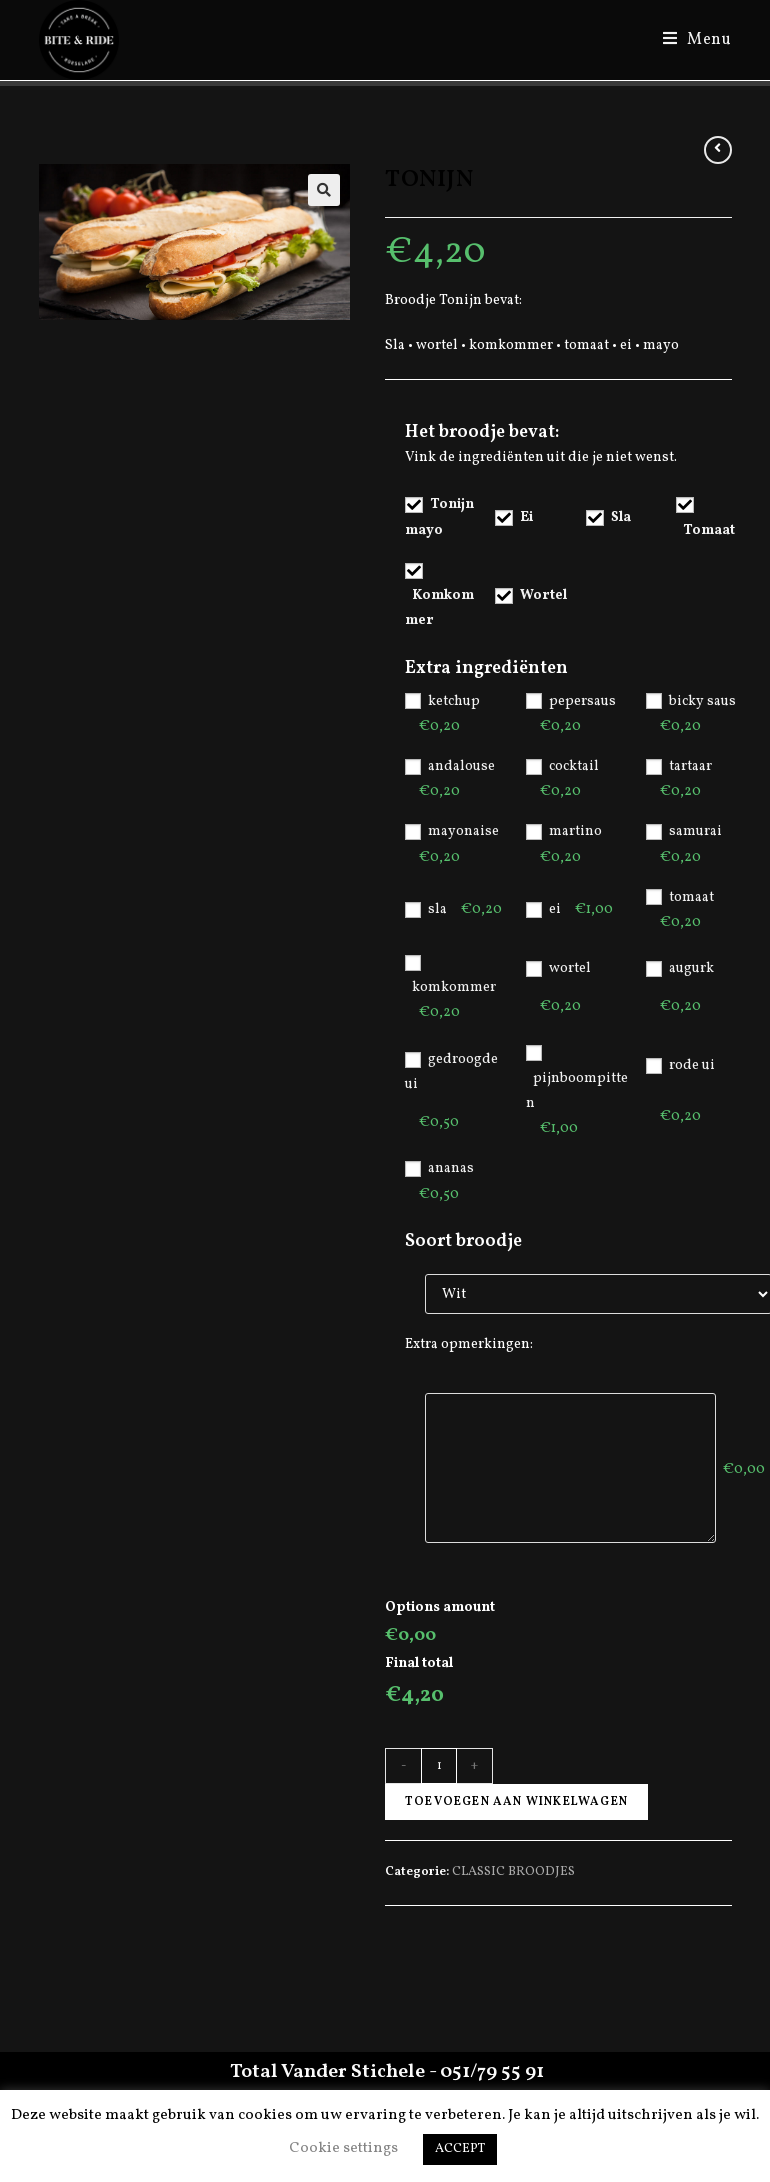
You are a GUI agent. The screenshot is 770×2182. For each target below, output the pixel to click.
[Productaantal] (439, 1766)
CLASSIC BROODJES (513, 1872)
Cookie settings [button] (343, 2148)
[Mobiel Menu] (690, 40)
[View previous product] (718, 150)
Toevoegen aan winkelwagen (516, 1802)
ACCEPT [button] (460, 2149)
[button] (324, 190)
